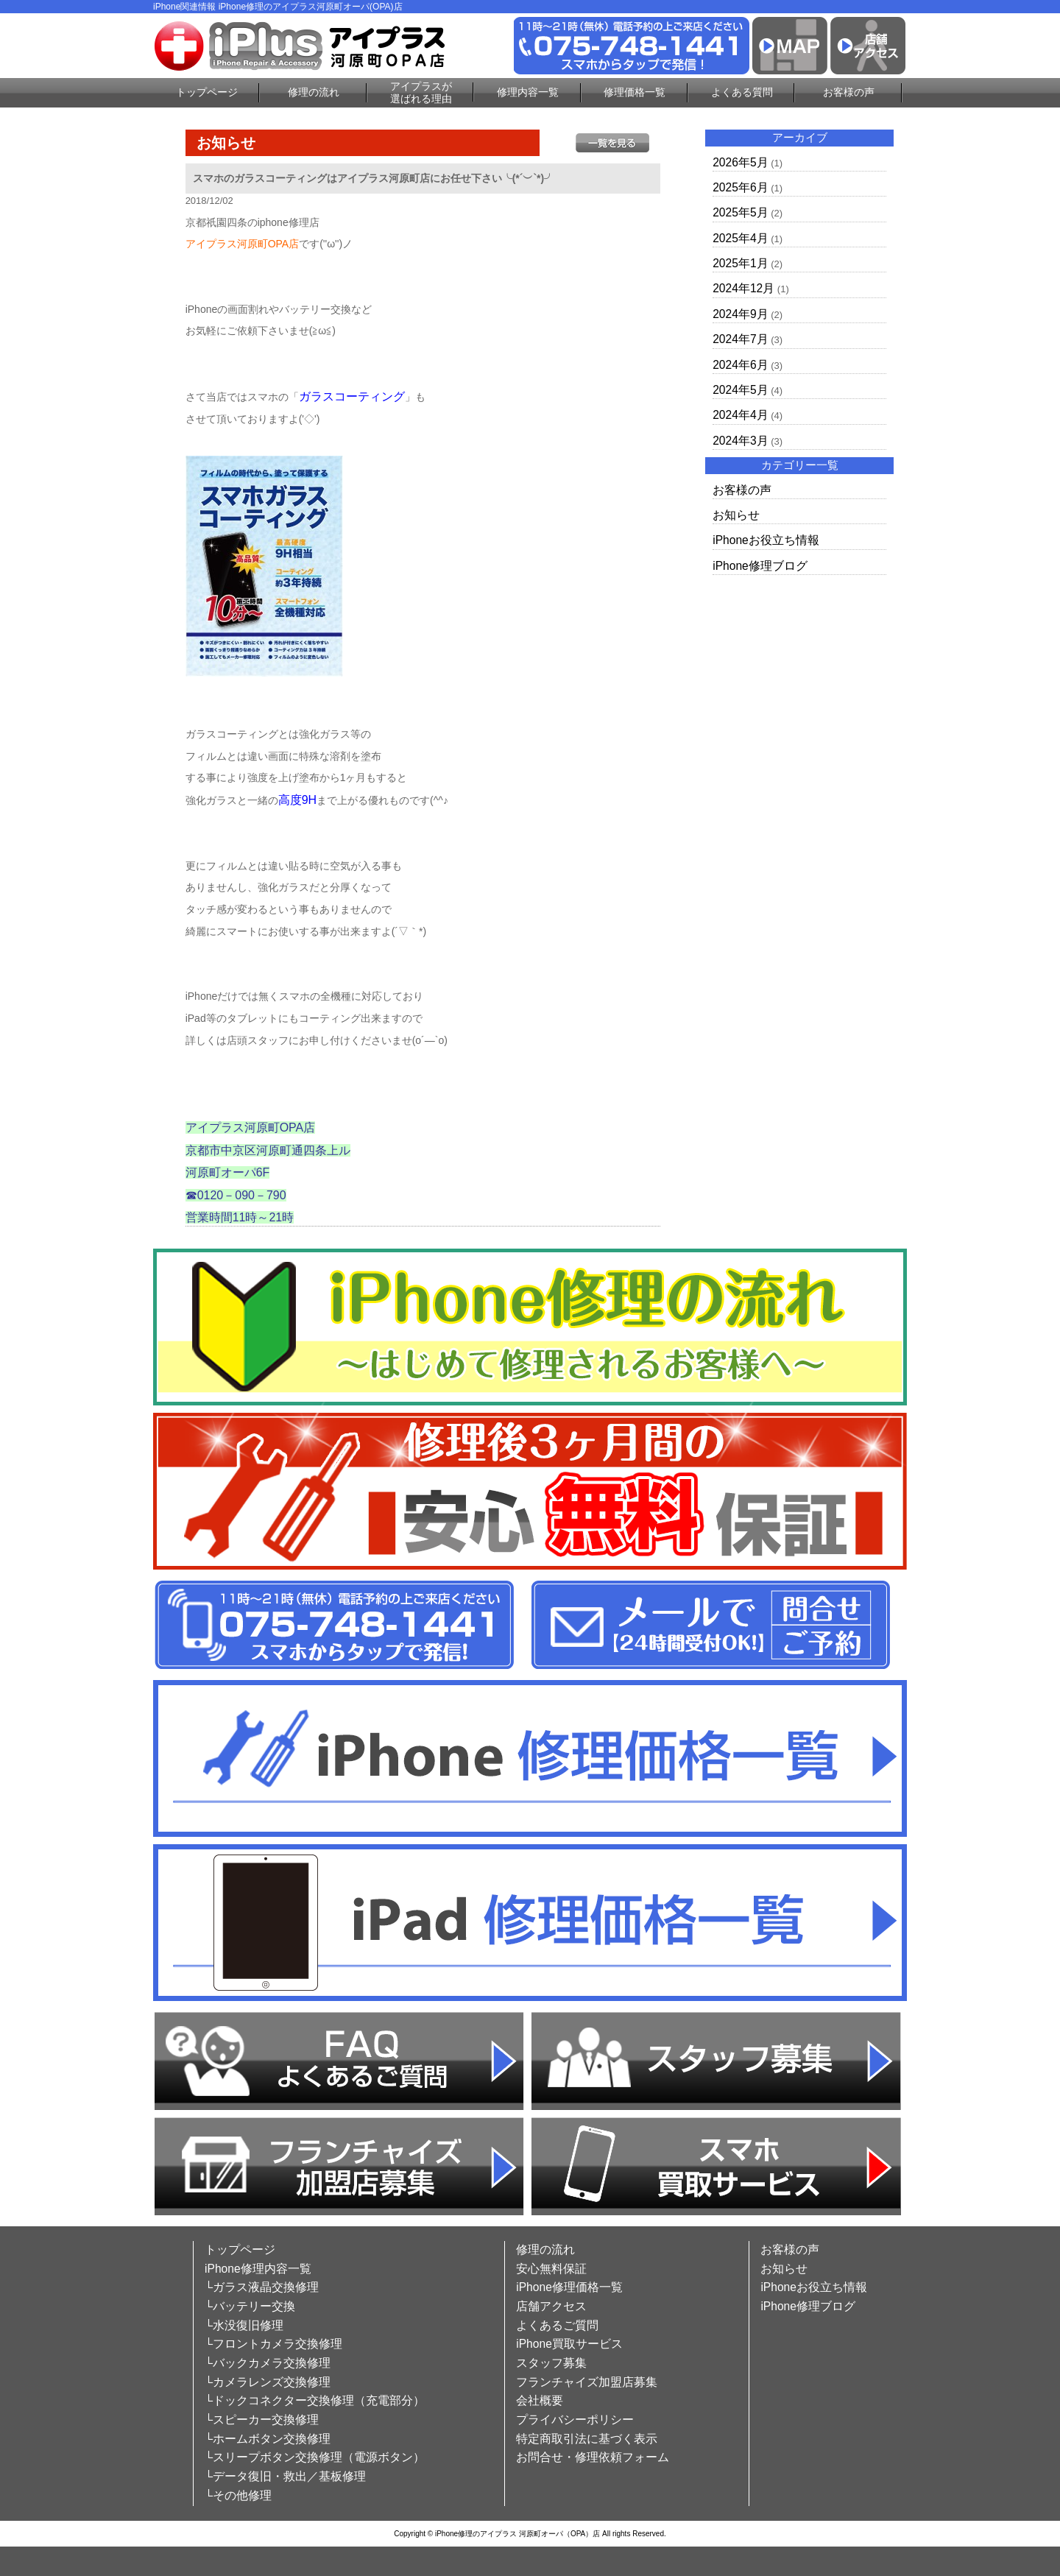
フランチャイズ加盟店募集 (586, 2382)
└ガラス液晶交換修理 (262, 2287)
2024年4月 (740, 415)
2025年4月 (740, 238)
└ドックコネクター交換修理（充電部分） (315, 2400)
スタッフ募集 (551, 2363)
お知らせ (736, 515)
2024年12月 (743, 288)
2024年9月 (740, 314)
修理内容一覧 (528, 92)
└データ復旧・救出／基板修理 (285, 2476)
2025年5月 (740, 212)
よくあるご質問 (557, 2325)
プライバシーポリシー (575, 2419)
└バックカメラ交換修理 (268, 2363)
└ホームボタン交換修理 (268, 2438)
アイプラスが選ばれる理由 (421, 92)
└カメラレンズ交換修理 (268, 2382)
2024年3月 (740, 440)
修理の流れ (313, 92)
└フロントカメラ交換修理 (273, 2343)
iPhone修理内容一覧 (258, 2268)
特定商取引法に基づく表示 (586, 2438)
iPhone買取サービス (569, 2343)
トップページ (207, 92)
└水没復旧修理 (244, 2325)
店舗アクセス (551, 2306)
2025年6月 (740, 187)
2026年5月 (740, 162)
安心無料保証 (551, 2268)
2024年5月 (740, 390)
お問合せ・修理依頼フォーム (592, 2457)
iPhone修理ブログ (760, 566)
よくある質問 (742, 92)
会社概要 (539, 2400)
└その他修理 (238, 2495)
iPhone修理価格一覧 (569, 2287)
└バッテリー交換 (250, 2306)
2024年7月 (740, 339)
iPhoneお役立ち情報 (766, 540)
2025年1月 (740, 263)
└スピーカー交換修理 (262, 2419)
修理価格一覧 (634, 92)
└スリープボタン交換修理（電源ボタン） (315, 2457)
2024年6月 (740, 365)
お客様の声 (849, 92)
